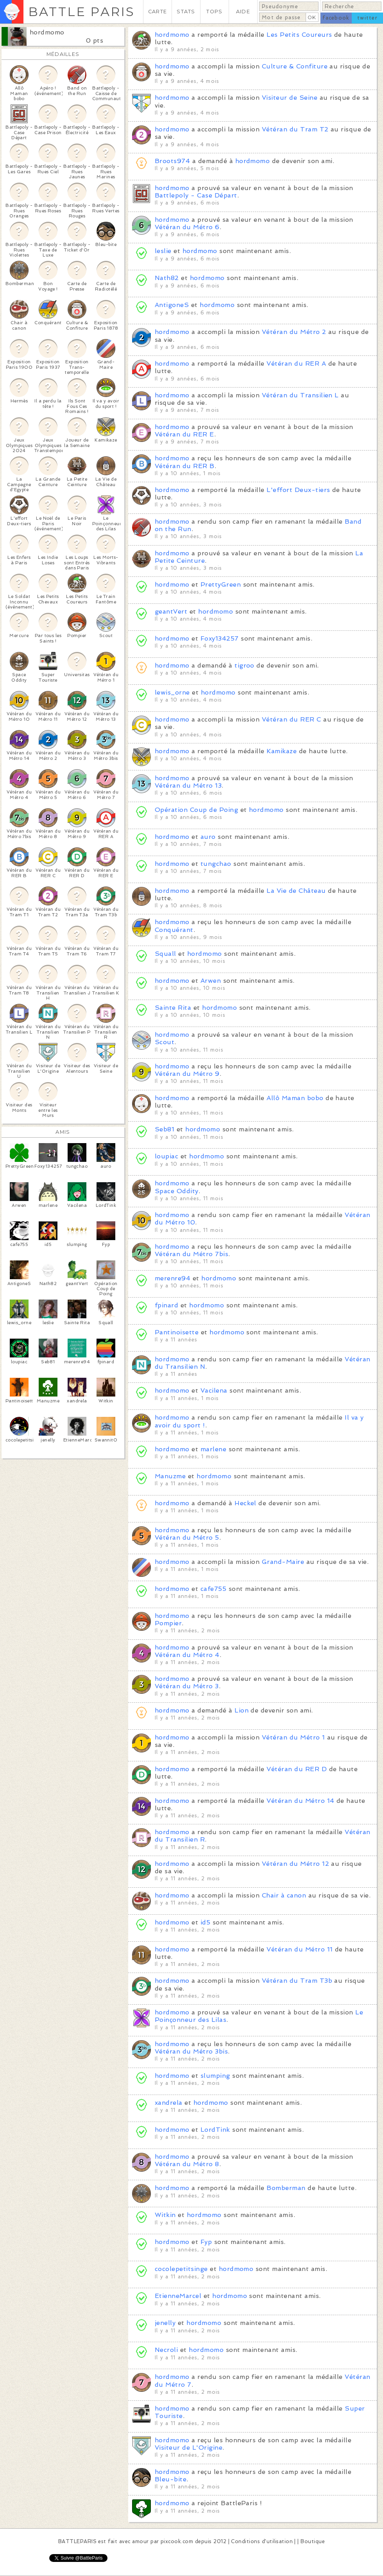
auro (208, 836)
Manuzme (170, 1476)
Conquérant (174, 929)
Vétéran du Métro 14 (300, 1800)
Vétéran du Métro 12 (295, 1863)
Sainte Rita (173, 1007)
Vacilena (213, 1390)
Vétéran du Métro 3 (187, 1686)
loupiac (166, 1156)
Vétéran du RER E (184, 434)
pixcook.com (177, 2541)
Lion (241, 1710)
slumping (215, 2075)
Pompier (168, 1623)
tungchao (215, 863)
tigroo (244, 665)
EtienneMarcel (178, 2296)
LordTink (215, 2129)
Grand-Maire (283, 1561)
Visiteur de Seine (289, 97)
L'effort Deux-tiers (298, 490)
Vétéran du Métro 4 (187, 1655)
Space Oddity (177, 1191)
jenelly (165, 2322)
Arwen (210, 980)
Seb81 (164, 1129)
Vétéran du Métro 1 (293, 1737)
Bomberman (286, 2188)
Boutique (313, 2541)
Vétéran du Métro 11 (300, 1949)
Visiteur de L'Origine (188, 2447)
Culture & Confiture (295, 66)
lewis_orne (172, 692)
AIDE (243, 11)
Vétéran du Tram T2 (295, 129)
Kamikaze (282, 751)
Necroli (166, 2349)
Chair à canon (284, 1895)
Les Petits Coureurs (299, 34)
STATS (186, 11)
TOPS (214, 11)
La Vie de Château (296, 890)
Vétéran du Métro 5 (187, 1537)
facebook (335, 18)
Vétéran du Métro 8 (187, 2164)
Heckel (245, 1503)
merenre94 (172, 1278)
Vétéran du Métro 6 (187, 227)
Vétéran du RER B (185, 466)
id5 (205, 1922)
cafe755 (213, 1588)
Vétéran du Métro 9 (187, 1073)
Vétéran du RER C (291, 719)
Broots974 (172, 161)
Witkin (165, 2215)
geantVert (171, 611)
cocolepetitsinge (181, 2269)
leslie (163, 251)
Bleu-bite (170, 2479)
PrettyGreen (220, 584)
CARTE (157, 11)
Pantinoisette (177, 1332)
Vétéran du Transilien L (300, 395)
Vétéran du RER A (296, 363)
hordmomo (47, 32)
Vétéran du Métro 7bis (191, 1254)
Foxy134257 (219, 638)
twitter (367, 18)
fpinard (166, 1305)
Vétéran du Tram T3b (297, 1980)
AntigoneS (172, 305)
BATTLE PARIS (81, 11)
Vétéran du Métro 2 (294, 332)
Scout (164, 1042)
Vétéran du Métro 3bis (191, 2051)
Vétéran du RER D (297, 1769)
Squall (165, 953)
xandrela (169, 2102)
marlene (213, 1449)
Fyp (206, 2242)
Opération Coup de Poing (196, 809)
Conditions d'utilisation (262, 2541)
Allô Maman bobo (295, 1098)
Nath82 (167, 278)
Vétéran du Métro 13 (188, 785)
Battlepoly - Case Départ (196, 195)
